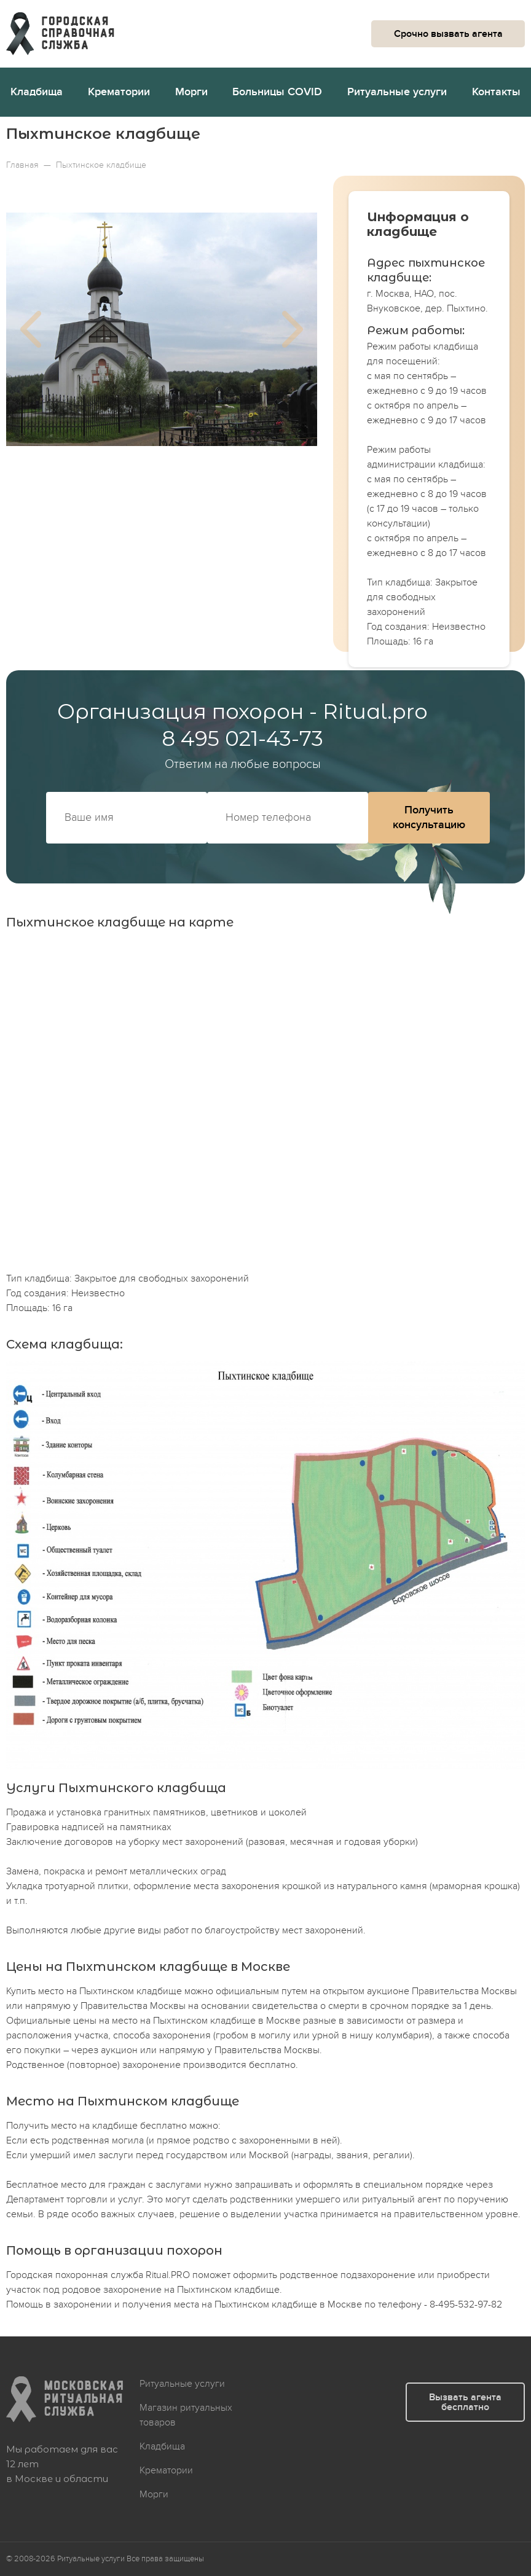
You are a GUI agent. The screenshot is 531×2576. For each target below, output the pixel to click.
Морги (191, 91)
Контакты (496, 91)
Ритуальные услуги (397, 91)
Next (292, 329)
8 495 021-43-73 (242, 738)
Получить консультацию (429, 817)
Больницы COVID (277, 91)
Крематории (119, 91)
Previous (30, 329)
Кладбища (36, 91)
